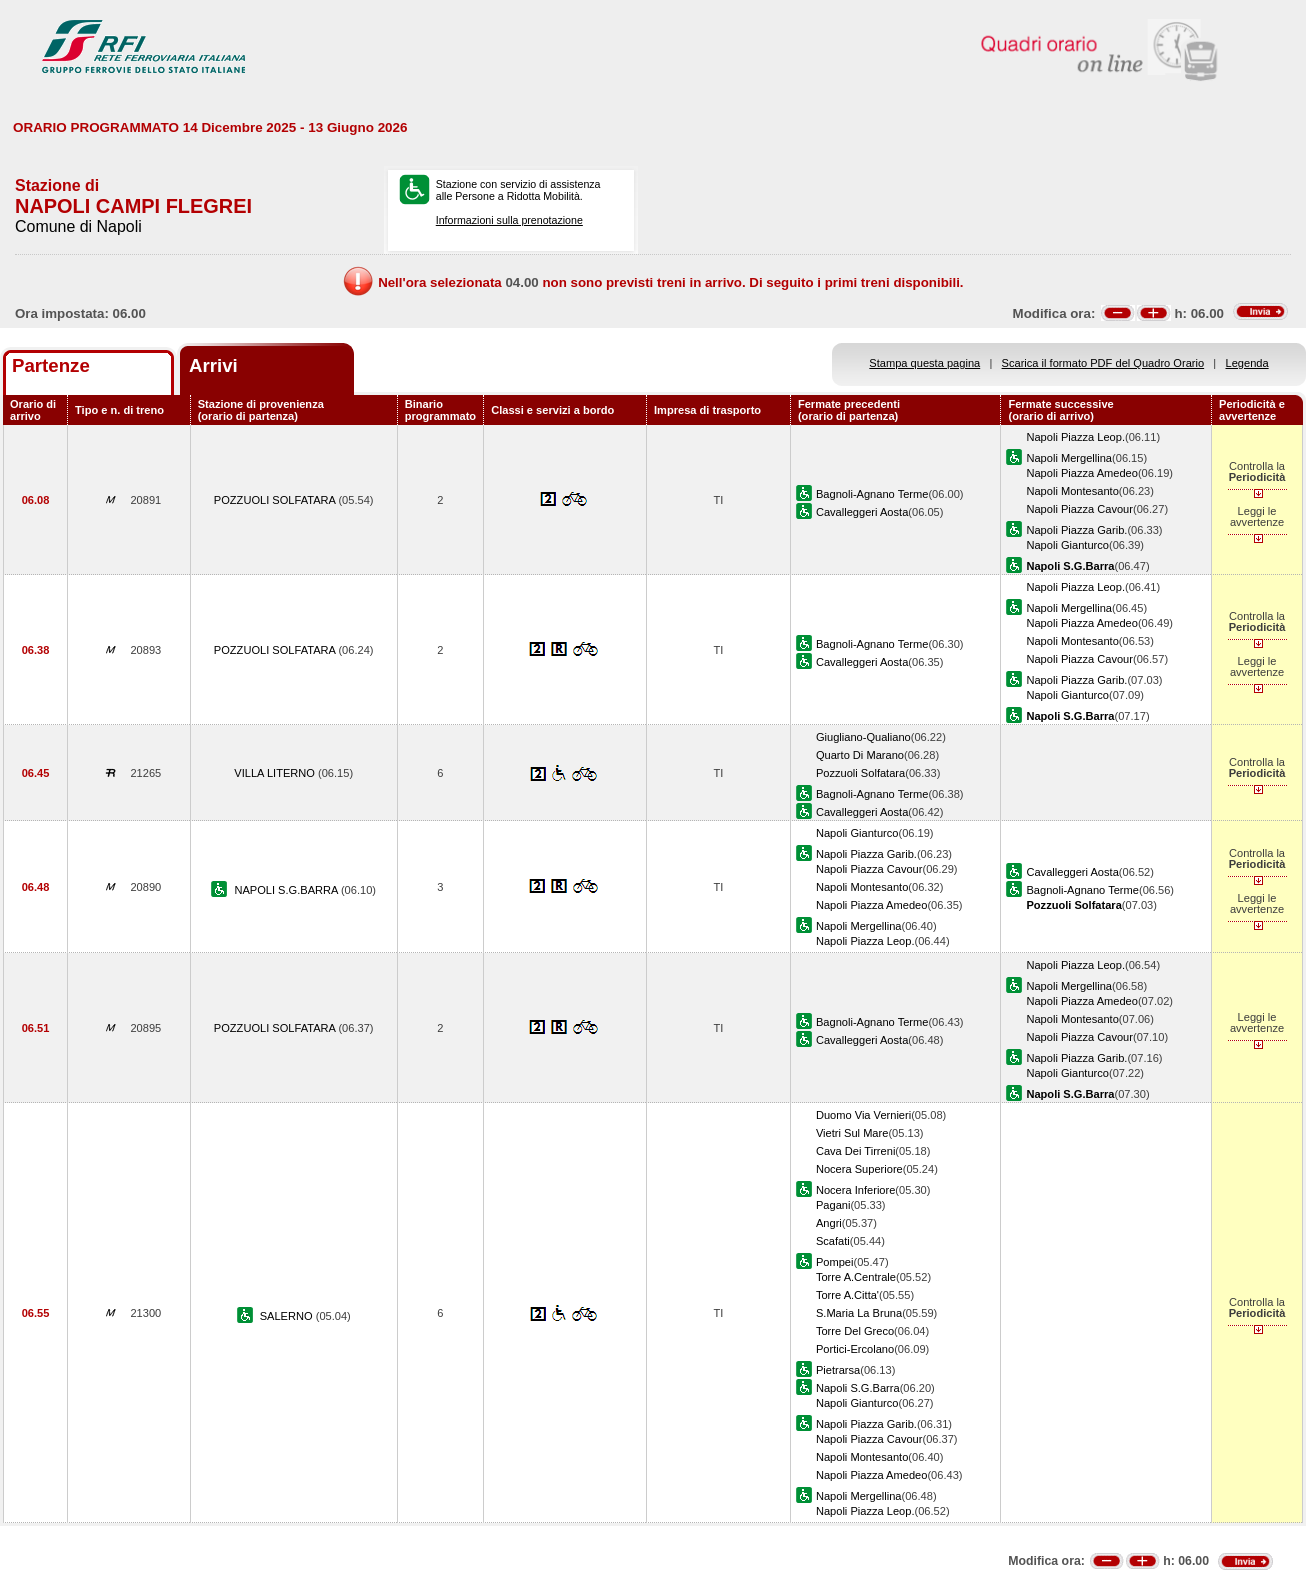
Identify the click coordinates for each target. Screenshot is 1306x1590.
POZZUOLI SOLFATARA (276, 500)
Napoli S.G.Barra (858, 1388)
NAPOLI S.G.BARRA (287, 890)
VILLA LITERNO (276, 773)
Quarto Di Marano (860, 755)
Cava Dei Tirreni (855, 1151)
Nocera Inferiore (855, 1190)
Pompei (835, 1262)
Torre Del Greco (855, 1331)
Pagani (833, 1205)
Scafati (833, 1241)
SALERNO (288, 1316)
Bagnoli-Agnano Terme (872, 494)
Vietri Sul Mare (852, 1133)
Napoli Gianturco (1067, 545)
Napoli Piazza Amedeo (1081, 473)
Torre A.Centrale (856, 1277)
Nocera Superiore (859, 1169)
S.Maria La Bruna (859, 1313)
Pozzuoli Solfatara (860, 773)
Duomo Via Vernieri (863, 1115)
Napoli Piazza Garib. (1076, 530)
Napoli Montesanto (1072, 491)
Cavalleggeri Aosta (862, 512)
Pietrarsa (838, 1370)
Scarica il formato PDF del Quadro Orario (1103, 363)
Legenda (1247, 363)
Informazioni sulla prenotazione (509, 220)
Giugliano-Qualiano (863, 737)
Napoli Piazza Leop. (1075, 437)
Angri (829, 1223)
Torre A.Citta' (847, 1295)
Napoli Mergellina (1069, 458)
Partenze (51, 365)
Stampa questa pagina (924, 363)
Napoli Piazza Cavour (1079, 509)
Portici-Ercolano (855, 1349)
